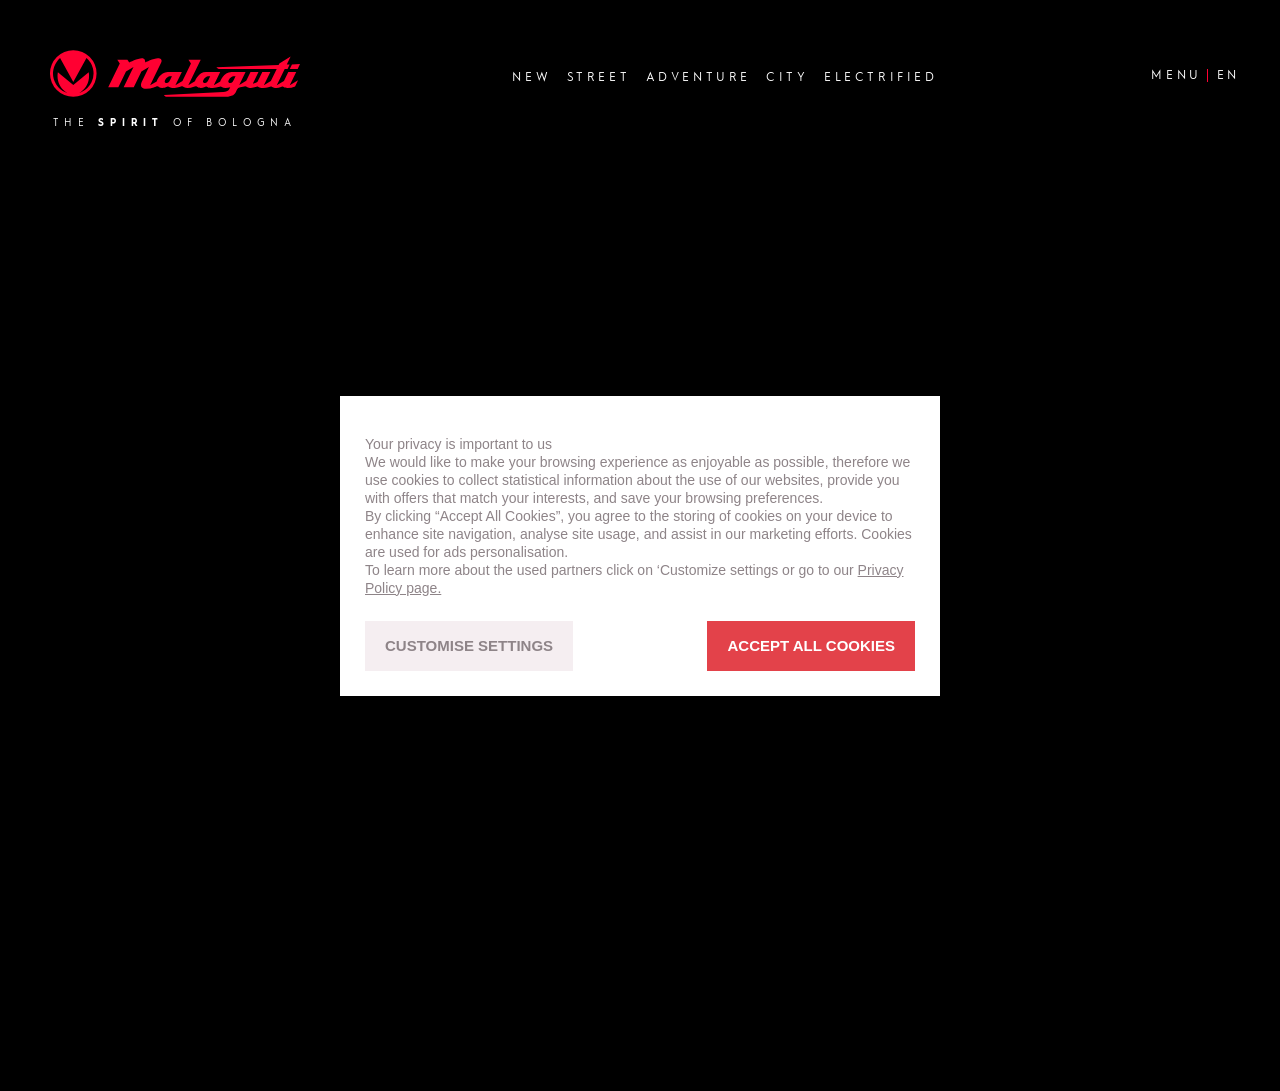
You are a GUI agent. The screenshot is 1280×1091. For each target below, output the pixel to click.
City (787, 77)
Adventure (698, 77)
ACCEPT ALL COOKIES (811, 645)
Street (599, 77)
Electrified (881, 77)
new (531, 77)
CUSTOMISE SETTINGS (469, 645)
